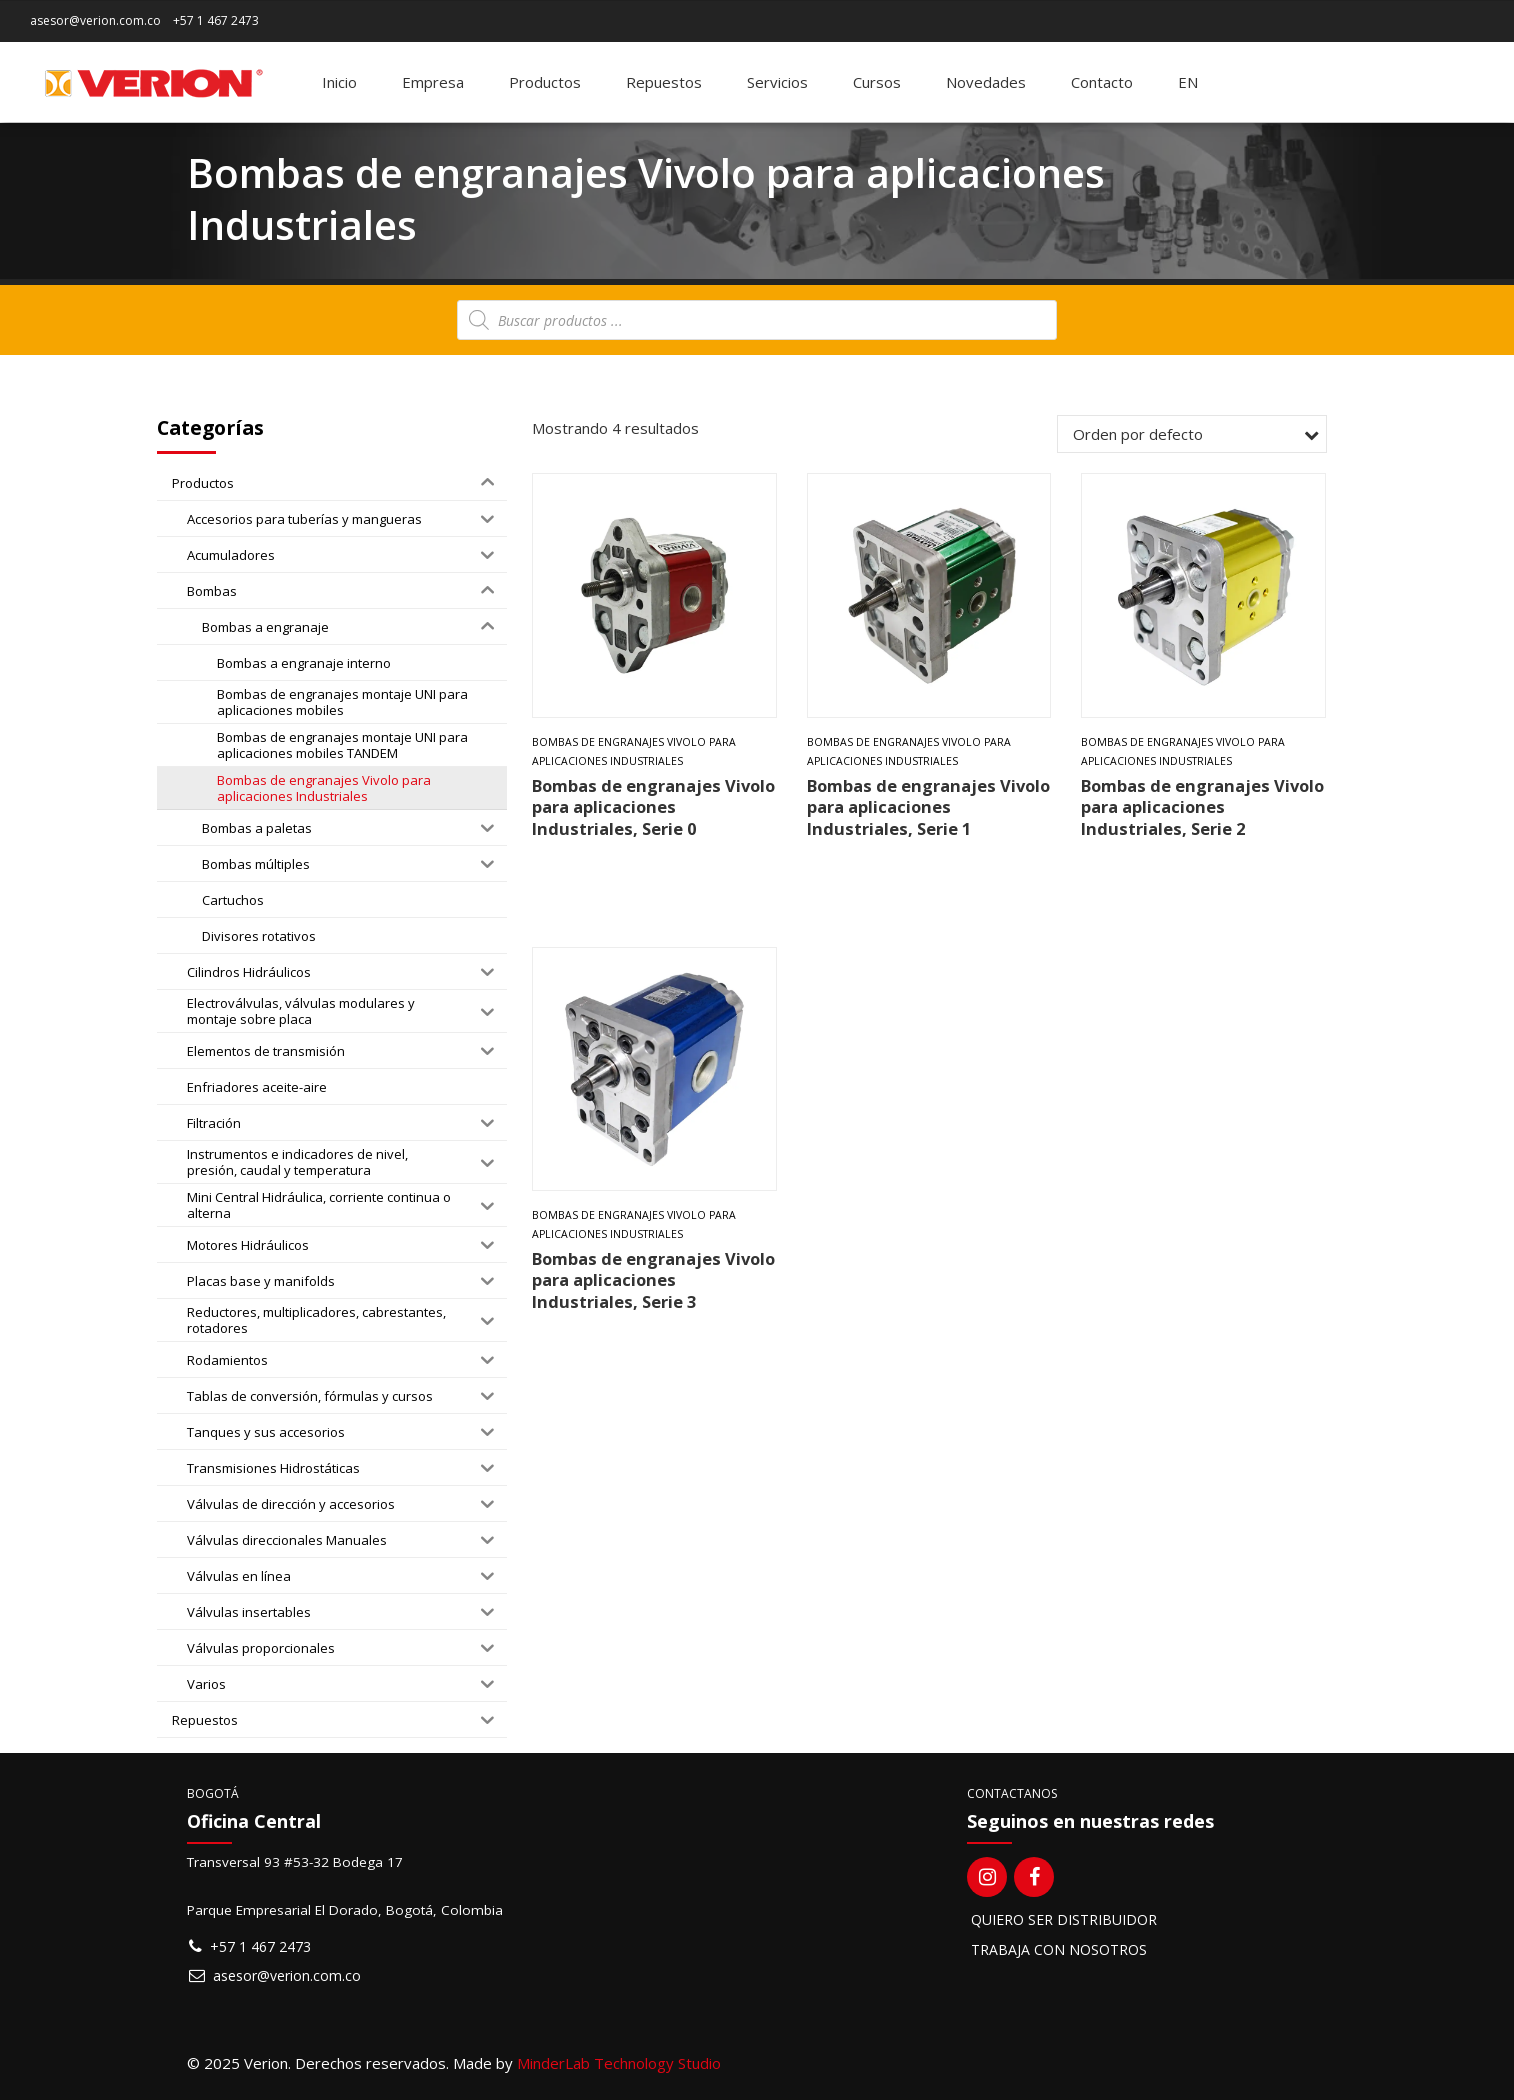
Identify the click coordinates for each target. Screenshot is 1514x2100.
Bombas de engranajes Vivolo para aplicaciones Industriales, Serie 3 (653, 1280)
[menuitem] (1188, 82)
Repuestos (664, 82)
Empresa (433, 82)
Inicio (339, 82)
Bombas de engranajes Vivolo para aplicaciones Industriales (634, 751)
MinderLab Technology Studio (619, 2063)
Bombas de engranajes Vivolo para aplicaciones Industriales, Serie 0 (653, 807)
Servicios (777, 82)
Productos (545, 82)
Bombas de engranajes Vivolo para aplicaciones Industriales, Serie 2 (1202, 807)
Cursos (877, 82)
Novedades (986, 82)
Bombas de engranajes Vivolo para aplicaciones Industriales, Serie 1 (928, 807)
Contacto (1102, 82)
